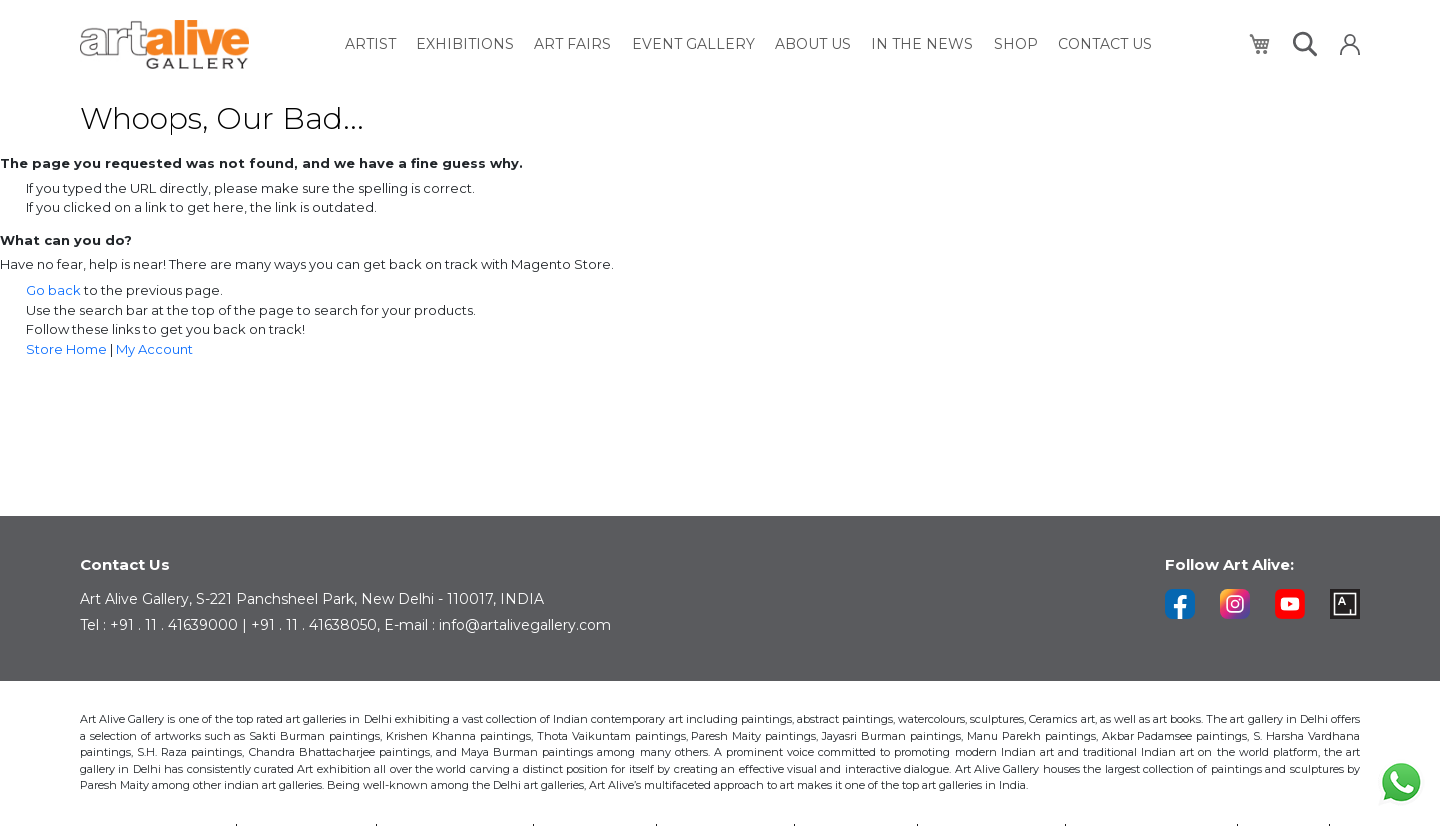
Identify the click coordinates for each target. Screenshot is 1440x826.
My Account (154, 349)
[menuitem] (371, 44)
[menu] (748, 44)
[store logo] (164, 44)
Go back (53, 290)
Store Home (66, 349)
